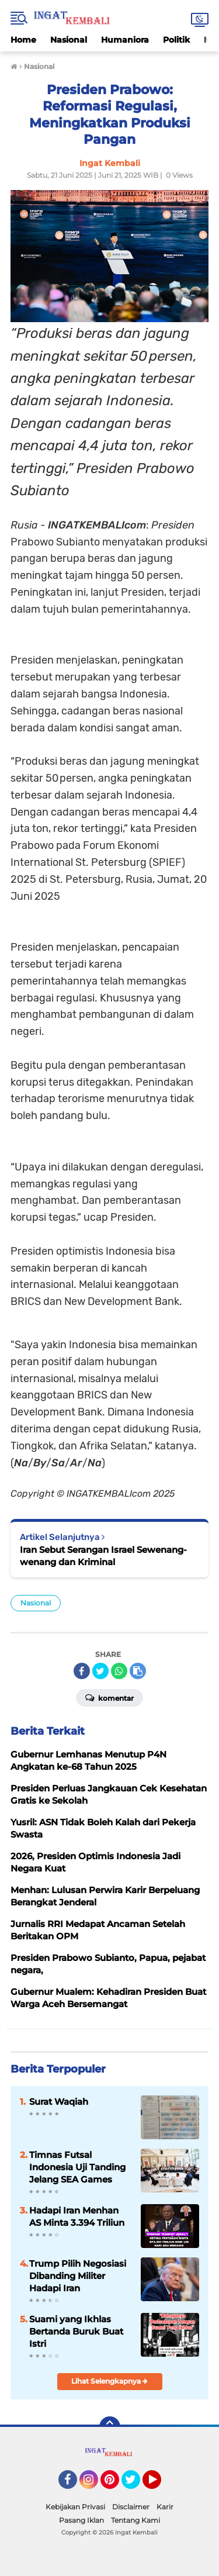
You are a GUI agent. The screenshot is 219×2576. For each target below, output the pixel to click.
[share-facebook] (82, 1671)
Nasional (68, 39)
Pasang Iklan (81, 2520)
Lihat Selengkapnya (109, 2381)
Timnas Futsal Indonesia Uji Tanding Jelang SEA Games (77, 2167)
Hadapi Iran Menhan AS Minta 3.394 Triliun (76, 2216)
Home (23, 39)
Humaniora (125, 39)
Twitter (136, 2484)
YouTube (160, 2484)
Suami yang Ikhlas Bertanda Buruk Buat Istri (76, 2331)
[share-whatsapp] (119, 1671)
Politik (176, 39)
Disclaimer (131, 2506)
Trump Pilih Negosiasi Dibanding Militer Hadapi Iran (77, 2276)
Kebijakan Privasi (75, 2506)
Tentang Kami (135, 2520)
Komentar (109, 1697)
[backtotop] (109, 2426)
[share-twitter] (100, 1671)
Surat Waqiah (58, 2101)
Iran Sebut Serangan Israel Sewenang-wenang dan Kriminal (103, 1555)
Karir (165, 2506)
